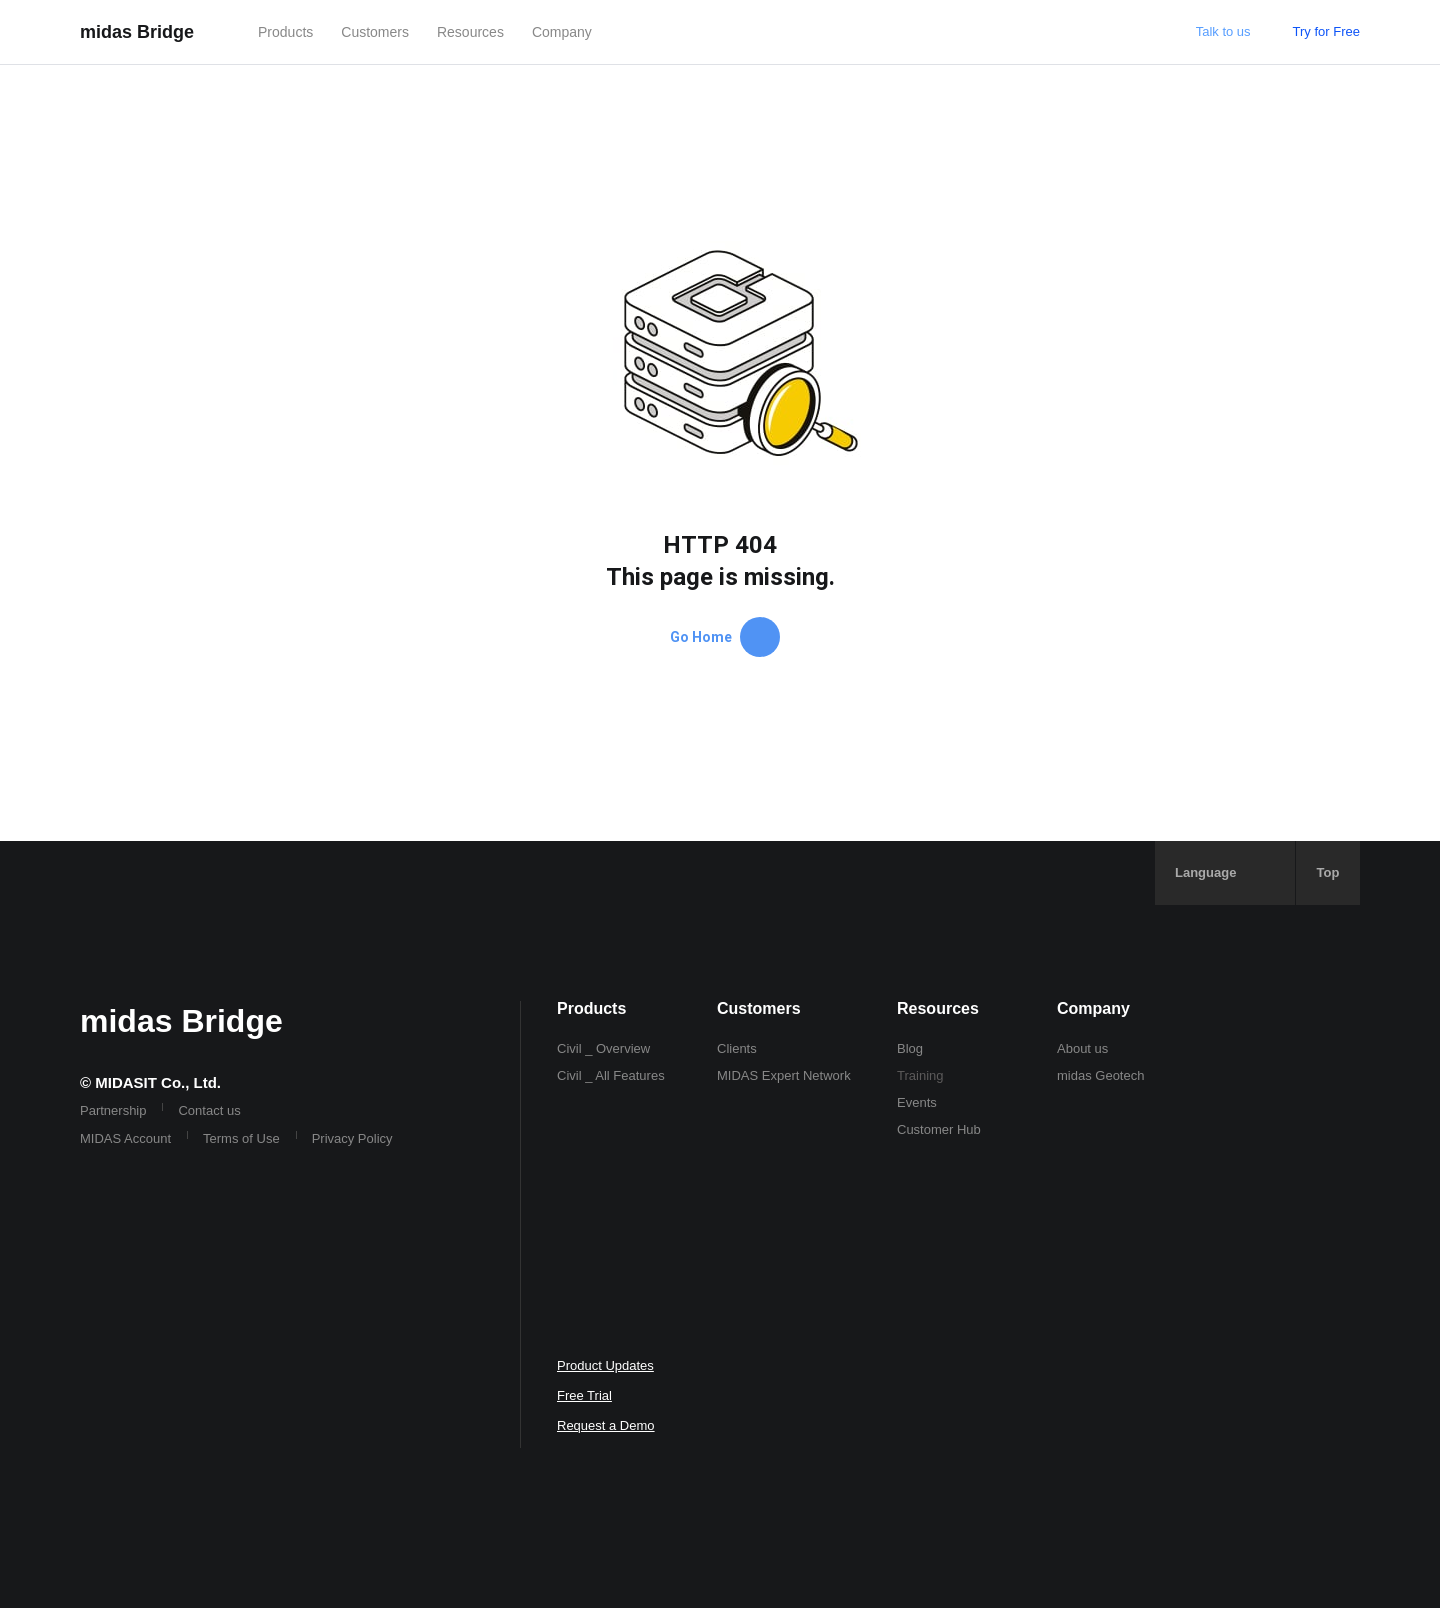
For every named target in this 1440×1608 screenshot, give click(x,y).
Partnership (113, 1110)
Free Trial (584, 1395)
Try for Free (1326, 31)
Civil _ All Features (611, 1075)
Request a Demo (606, 1425)
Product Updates (605, 1365)
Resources (470, 32)
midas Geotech (1100, 1075)
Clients (737, 1048)
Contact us (209, 1110)
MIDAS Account (125, 1138)
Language (1205, 872)
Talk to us (1223, 31)
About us (1082, 1048)
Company (562, 32)
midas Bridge (137, 32)
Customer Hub (939, 1129)
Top (1328, 872)
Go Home (725, 637)
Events (917, 1102)
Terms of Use (241, 1138)
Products (285, 32)
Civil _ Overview (603, 1048)
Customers (375, 32)
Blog (910, 1048)
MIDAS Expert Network (784, 1075)
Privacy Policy (352, 1138)
